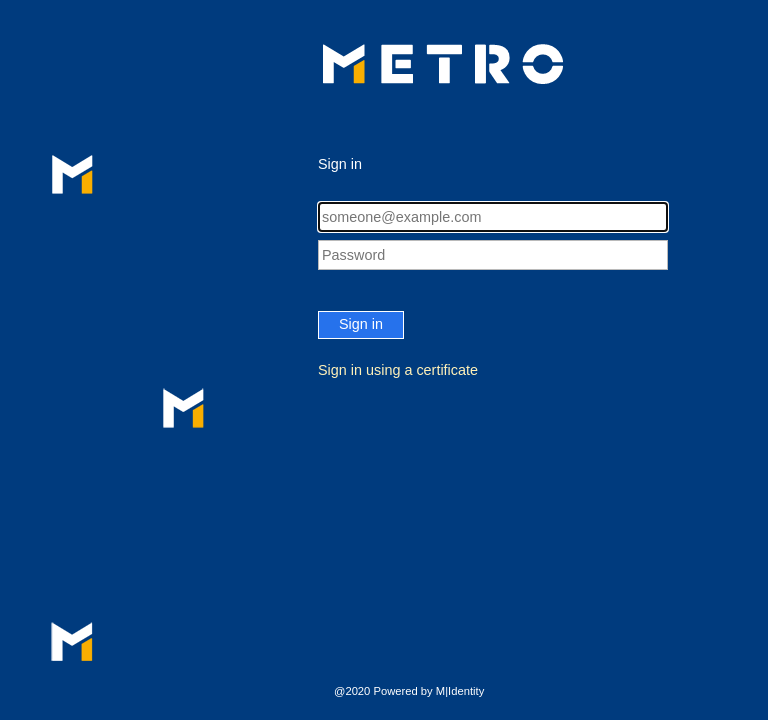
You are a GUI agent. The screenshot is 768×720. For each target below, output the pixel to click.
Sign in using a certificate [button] (398, 370)
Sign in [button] (361, 324)
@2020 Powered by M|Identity (409, 691)
